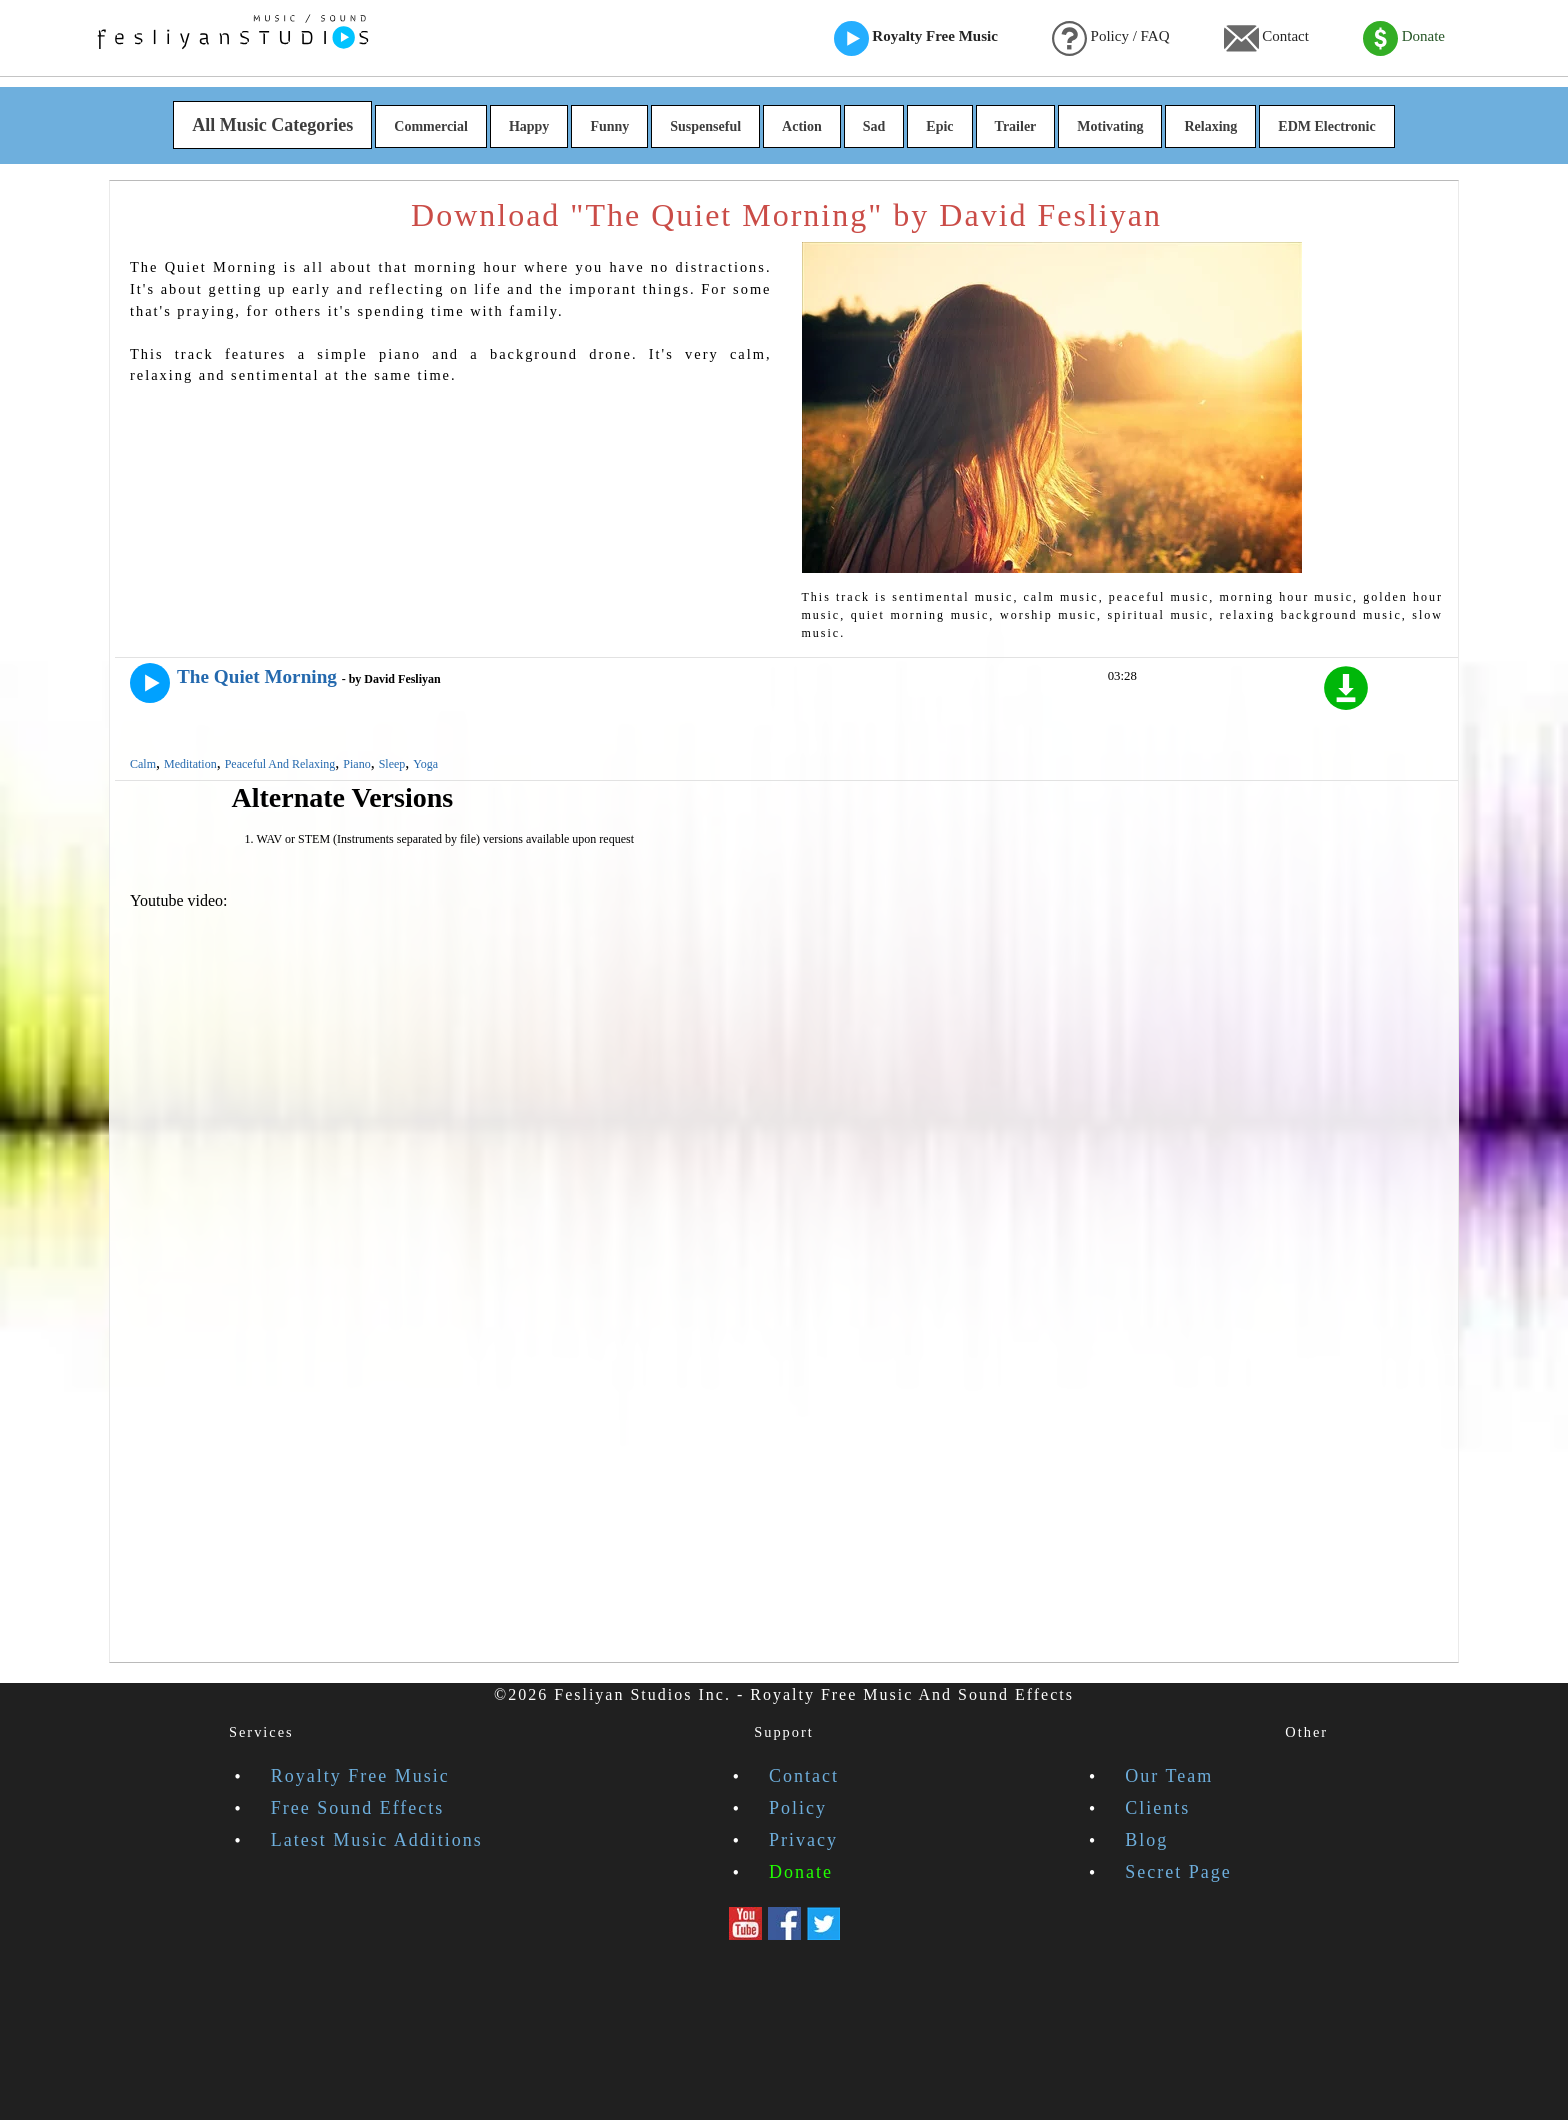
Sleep (392, 764)
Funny (609, 126)
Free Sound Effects (358, 1808)
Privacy (803, 1840)
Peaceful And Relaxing (280, 764)
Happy (529, 126)
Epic (939, 126)
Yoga (425, 764)
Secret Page (1178, 1872)
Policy (798, 1808)
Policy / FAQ (1111, 38)
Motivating (1110, 126)
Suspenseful (705, 126)
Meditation (190, 764)
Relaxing (1210, 126)
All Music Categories (272, 125)
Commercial (431, 126)
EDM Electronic (1326, 126)
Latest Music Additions (377, 1840)
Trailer (1016, 126)
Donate (1404, 38)
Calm (143, 764)
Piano (356, 764)
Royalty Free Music (916, 38)
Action (802, 126)
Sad (874, 126)
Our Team (1169, 1776)
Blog (1146, 1840)
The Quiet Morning (257, 676)
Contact (1266, 38)
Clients (1157, 1808)
